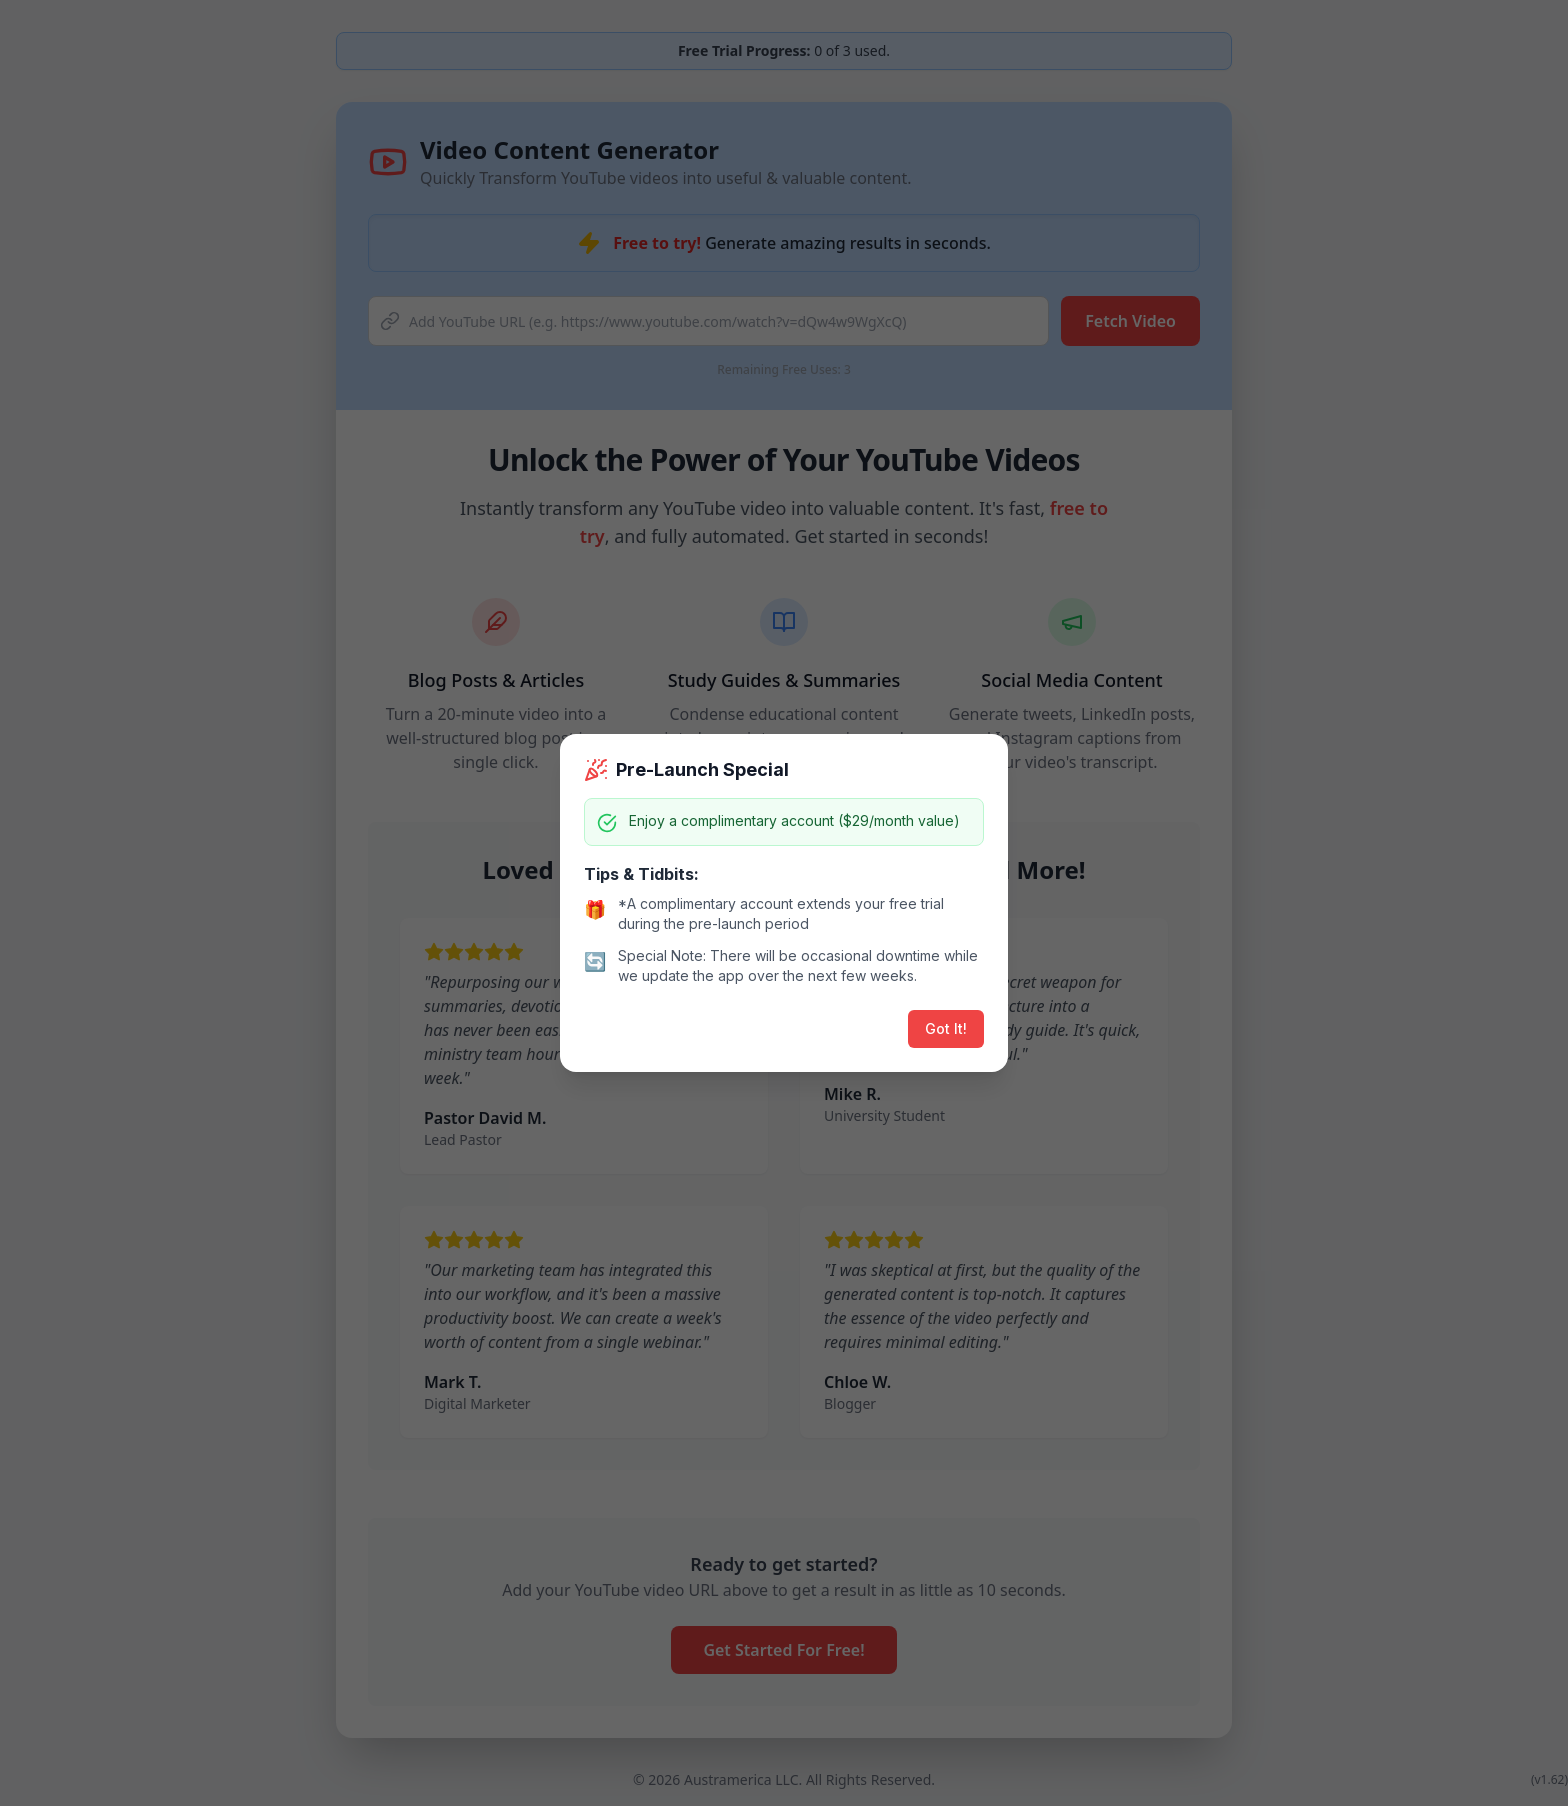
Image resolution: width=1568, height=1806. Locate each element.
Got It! (946, 1028)
